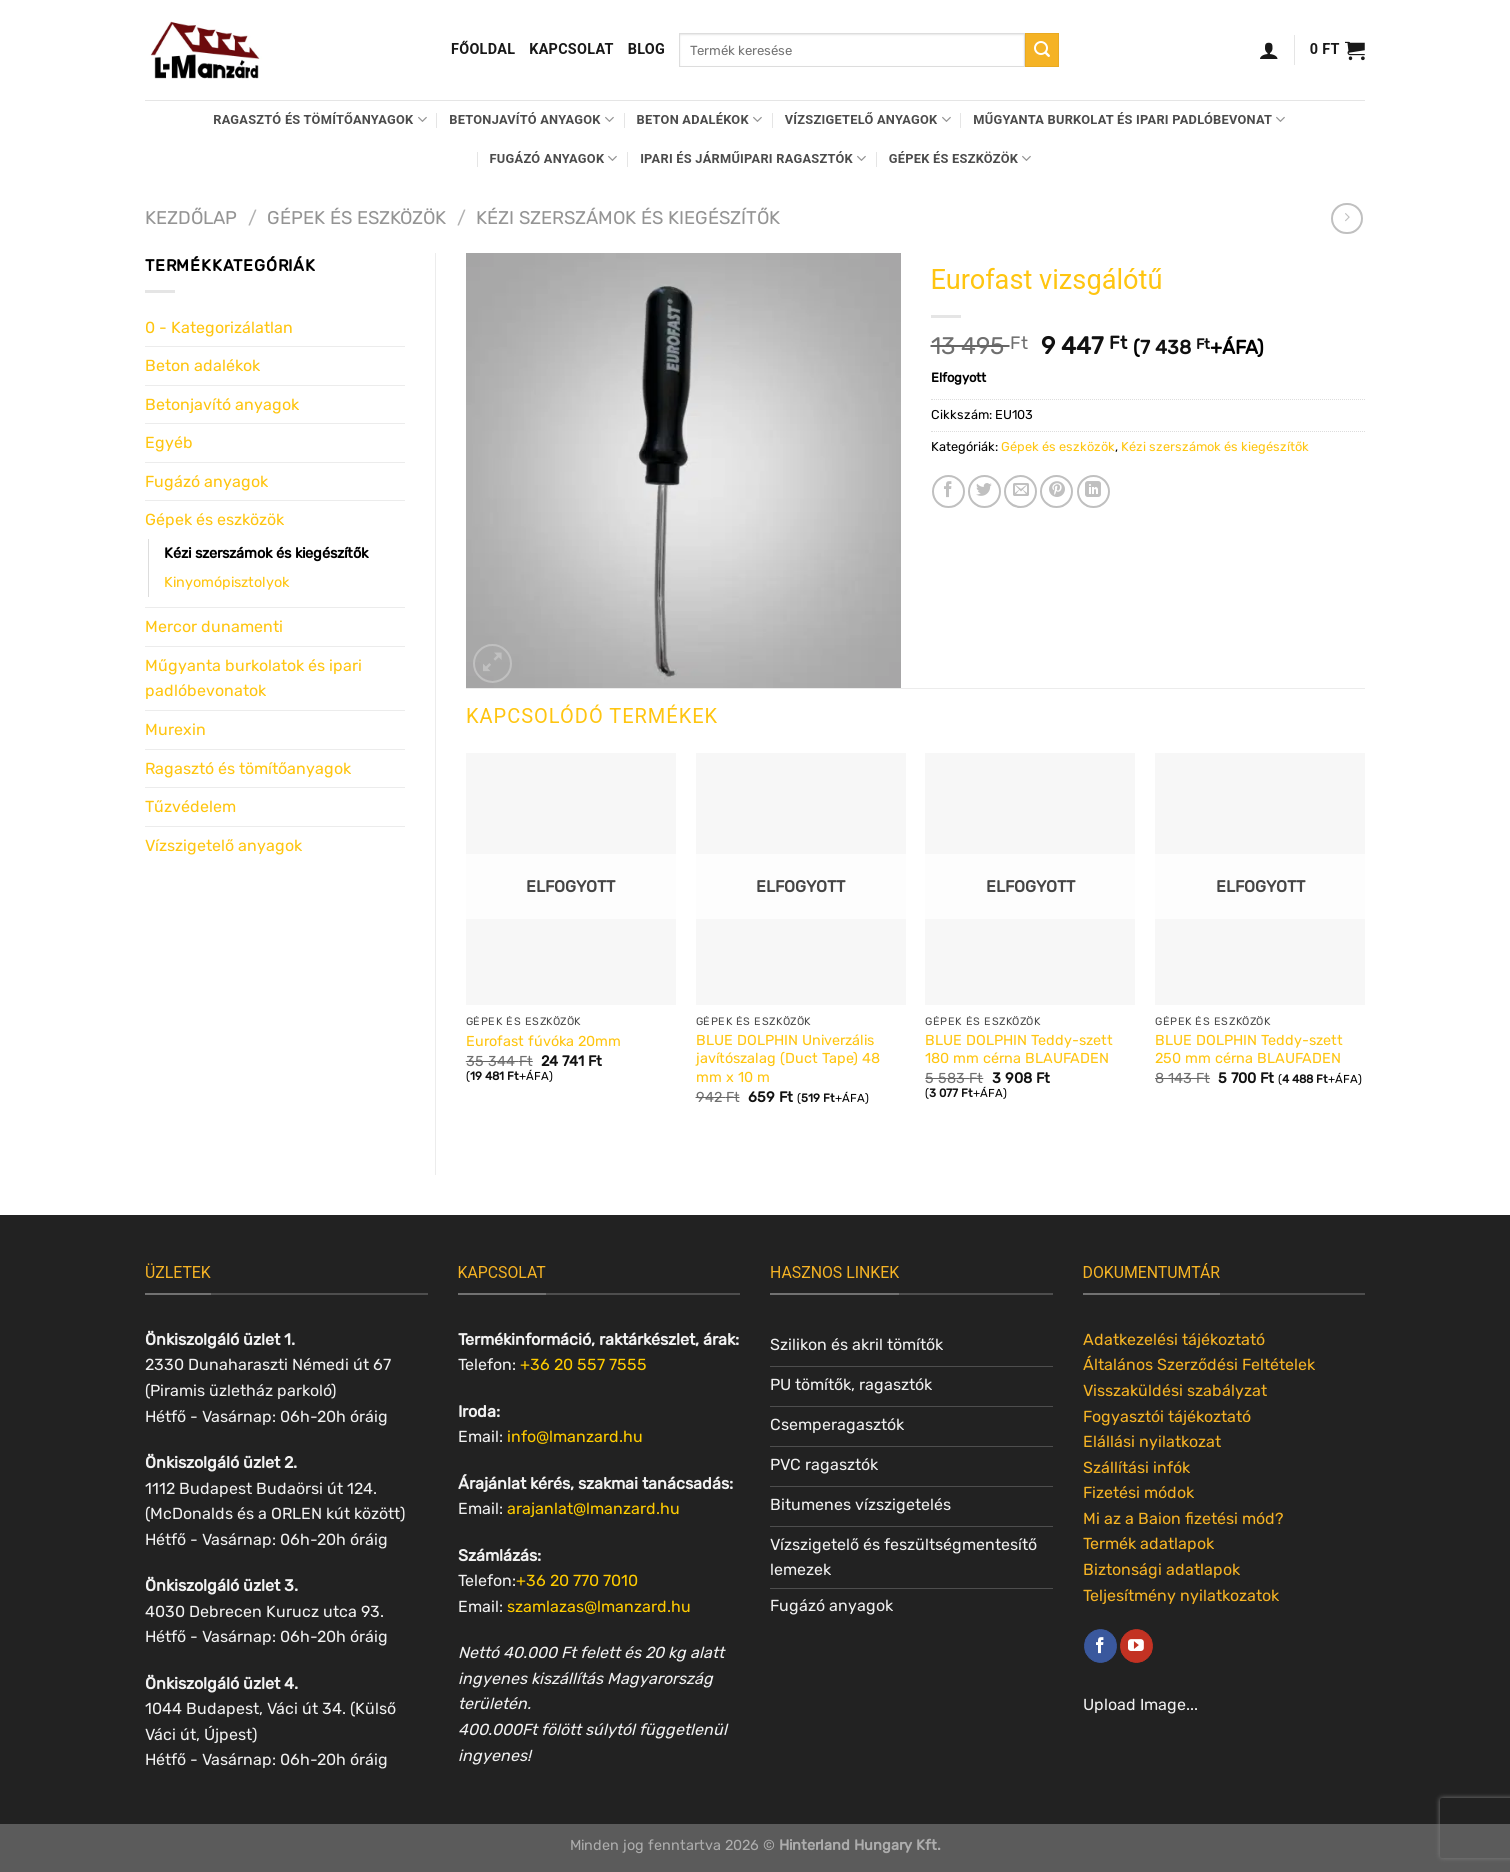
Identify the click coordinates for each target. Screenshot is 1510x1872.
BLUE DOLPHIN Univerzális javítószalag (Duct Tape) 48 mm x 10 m (788, 1059)
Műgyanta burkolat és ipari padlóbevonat (1129, 119)
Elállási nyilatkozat (1152, 1441)
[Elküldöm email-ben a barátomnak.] (1020, 491)
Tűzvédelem (190, 806)
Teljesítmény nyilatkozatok (1181, 1595)
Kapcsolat (571, 49)
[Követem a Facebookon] (1100, 1646)
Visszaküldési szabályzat (1175, 1390)
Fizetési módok (1138, 1492)
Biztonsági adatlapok (1161, 1569)
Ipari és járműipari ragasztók (753, 158)
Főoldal (483, 49)
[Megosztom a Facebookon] (948, 491)
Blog (646, 49)
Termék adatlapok (1148, 1543)
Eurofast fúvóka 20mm (543, 1041)
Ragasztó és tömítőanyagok (320, 119)
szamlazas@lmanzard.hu (599, 1606)
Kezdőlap (191, 218)
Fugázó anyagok (554, 158)
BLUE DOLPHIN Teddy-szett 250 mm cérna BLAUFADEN (1249, 1050)
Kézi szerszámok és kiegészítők (628, 218)
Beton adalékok (700, 119)
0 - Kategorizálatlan (219, 327)
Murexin (175, 729)
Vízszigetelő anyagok (868, 119)
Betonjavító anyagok (531, 119)
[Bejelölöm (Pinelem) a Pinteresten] (1056, 491)
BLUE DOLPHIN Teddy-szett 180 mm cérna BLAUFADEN (1019, 1050)
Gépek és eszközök (960, 158)
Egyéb (169, 442)
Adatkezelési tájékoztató (1174, 1339)
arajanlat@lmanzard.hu (593, 1508)
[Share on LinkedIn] (1093, 491)
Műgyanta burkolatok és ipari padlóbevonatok (253, 678)
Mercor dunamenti (214, 626)
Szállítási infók (1136, 1467)
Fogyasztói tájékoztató (1167, 1416)
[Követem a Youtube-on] (1136, 1646)
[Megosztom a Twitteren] (984, 491)
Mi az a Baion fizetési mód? (1183, 1518)
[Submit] (1042, 50)
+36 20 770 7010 (577, 1580)
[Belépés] (1269, 50)
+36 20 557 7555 (583, 1364)
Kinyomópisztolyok (226, 582)
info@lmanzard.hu (575, 1436)
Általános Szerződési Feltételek (1199, 1364)
